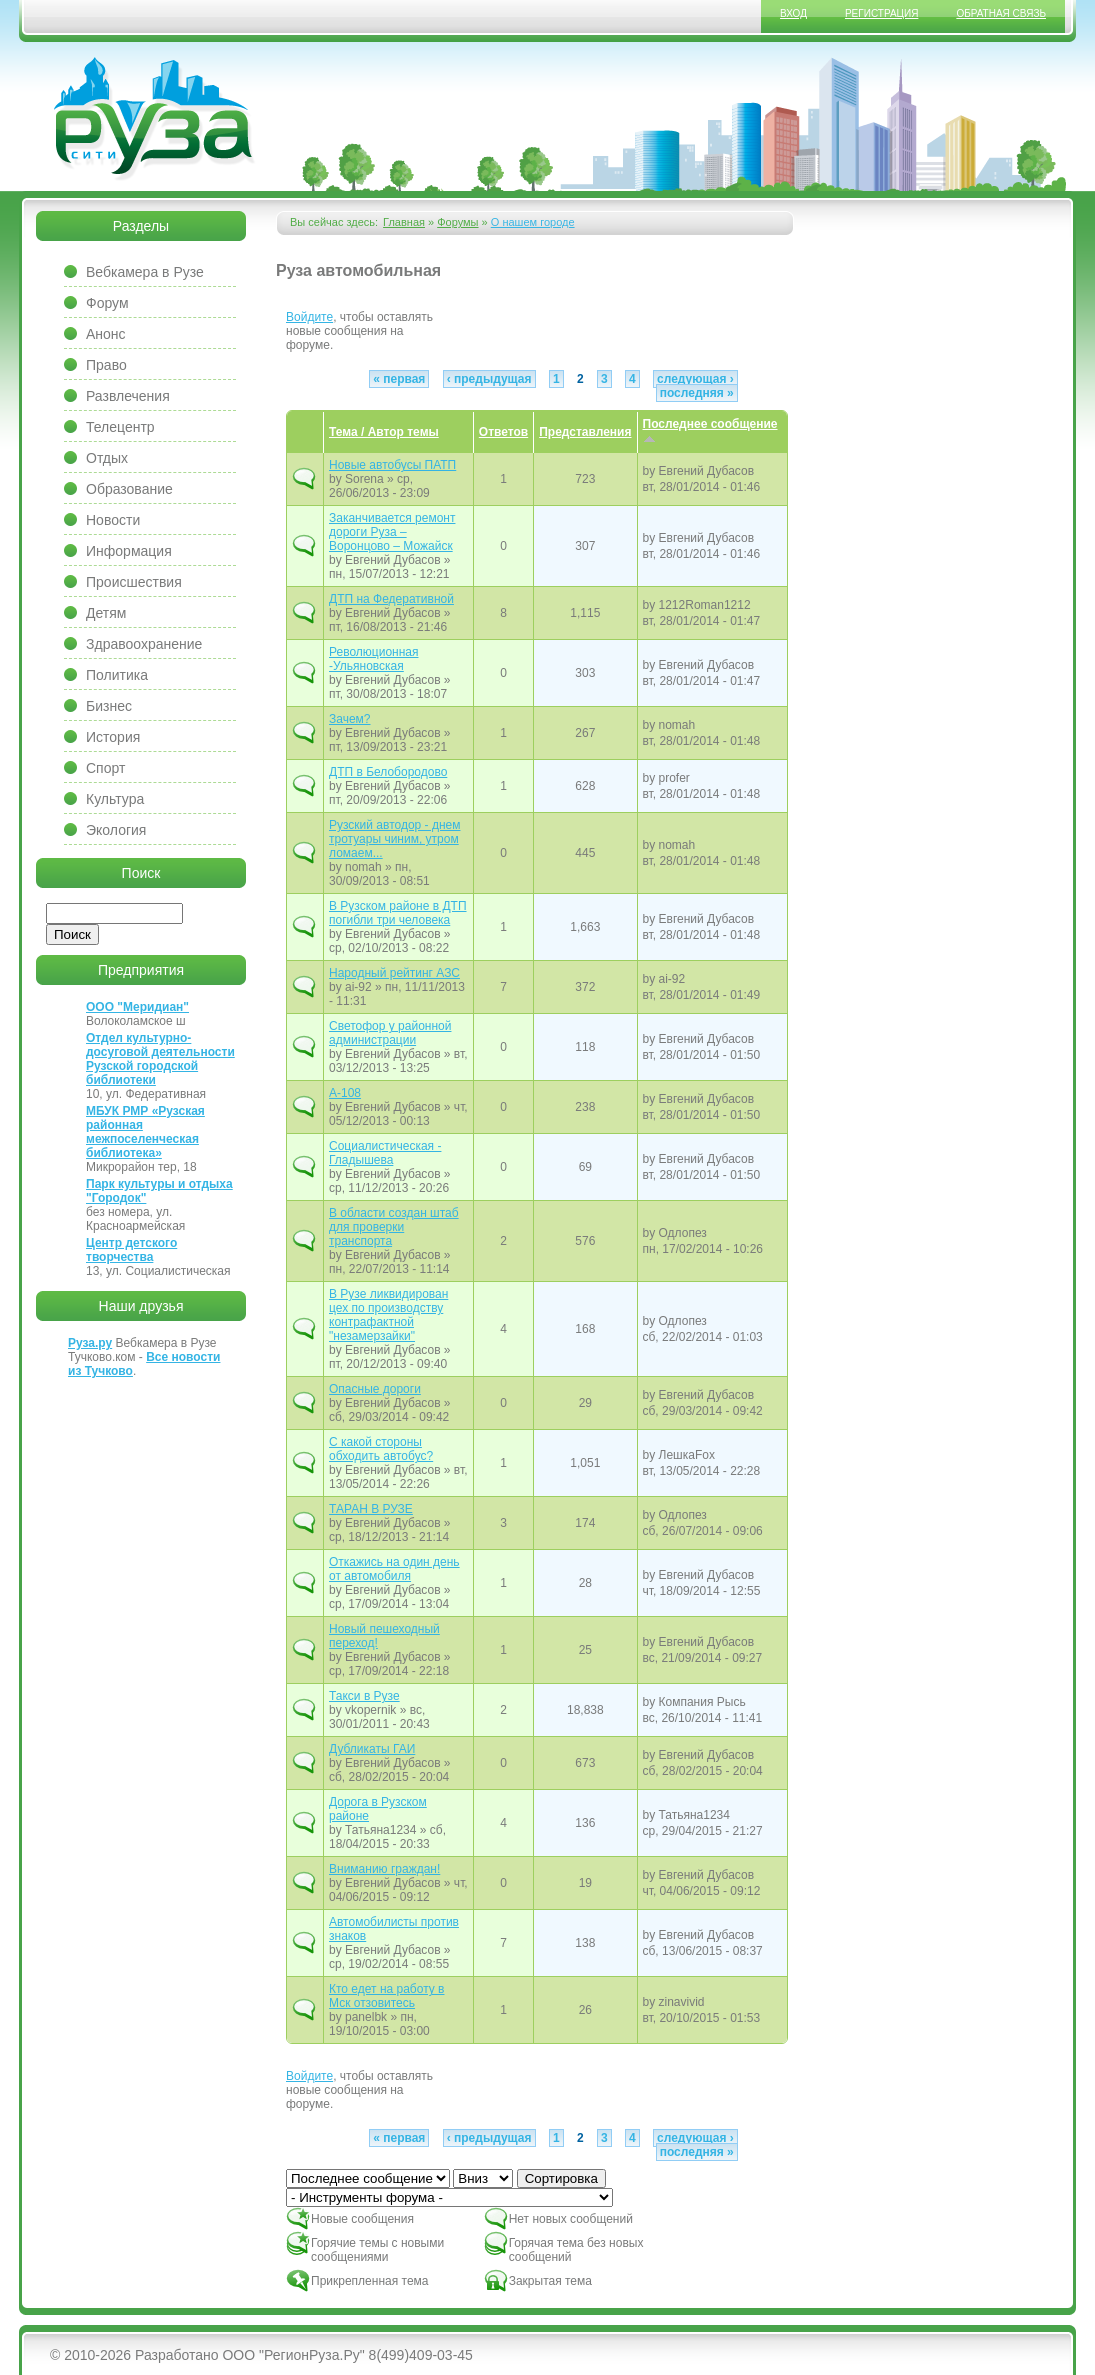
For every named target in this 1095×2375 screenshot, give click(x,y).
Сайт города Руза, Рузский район (155, 119)
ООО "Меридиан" (137, 1007)
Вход (793, 13)
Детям (106, 613)
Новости (113, 520)
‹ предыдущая (489, 379)
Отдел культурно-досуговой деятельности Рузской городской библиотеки (160, 1059)
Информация (129, 551)
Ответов (503, 432)
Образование (129, 489)
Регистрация (881, 13)
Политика (117, 675)
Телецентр (120, 427)
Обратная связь (1001, 13)
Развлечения (128, 396)
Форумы (457, 222)
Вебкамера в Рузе (145, 272)
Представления (585, 432)
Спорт (105, 768)
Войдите (309, 317)
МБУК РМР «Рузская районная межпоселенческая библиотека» (145, 1132)
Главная (404, 222)
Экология (116, 830)
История (113, 737)
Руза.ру (90, 1343)
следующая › (695, 379)
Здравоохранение (144, 644)
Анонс (106, 334)
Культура (115, 799)
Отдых (107, 458)
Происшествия (134, 582)
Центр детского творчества (131, 1250)
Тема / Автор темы (384, 432)
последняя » (697, 393)
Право (106, 365)
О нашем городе (533, 222)
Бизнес (109, 706)
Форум (107, 303)
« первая (399, 379)
